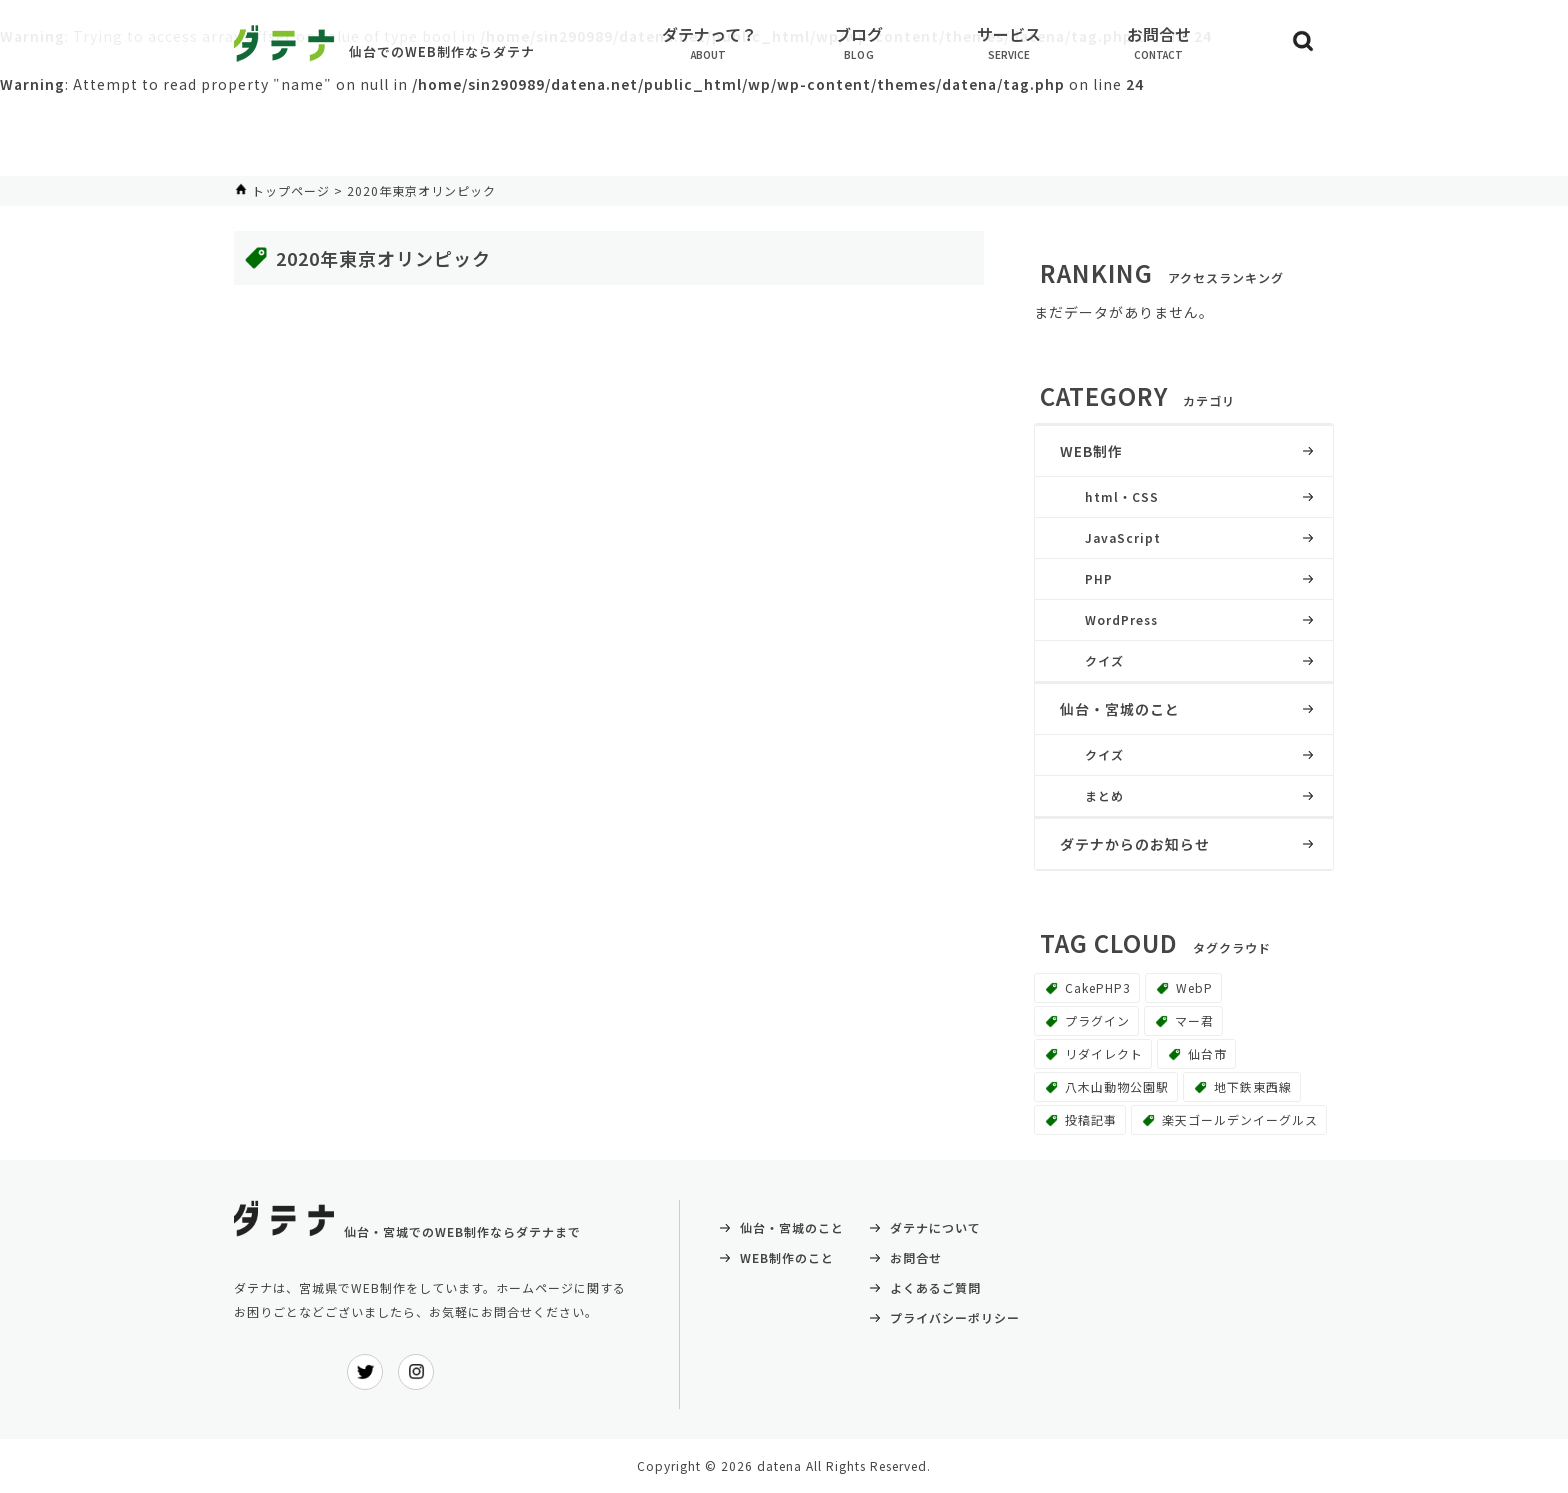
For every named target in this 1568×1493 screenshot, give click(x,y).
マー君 (1194, 1020)
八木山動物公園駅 (1117, 1086)
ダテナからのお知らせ (1135, 844)
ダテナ (284, 43)
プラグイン (1097, 1020)
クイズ (1104, 660)
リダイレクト (1104, 1053)
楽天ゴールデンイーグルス (1240, 1119)
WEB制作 (1091, 451)
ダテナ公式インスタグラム (416, 1372)
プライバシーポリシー (955, 1317)
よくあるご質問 (935, 1287)
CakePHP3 (1098, 987)
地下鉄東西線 (1253, 1086)
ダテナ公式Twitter (365, 1372)
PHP (1099, 578)
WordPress (1121, 619)
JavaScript (1123, 537)
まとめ (1104, 795)
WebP (1194, 987)
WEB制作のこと (787, 1257)
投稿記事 (1091, 1119)
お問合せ (916, 1257)
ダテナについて (935, 1227)
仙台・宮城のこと (1120, 709)
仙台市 (1207, 1053)
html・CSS (1122, 496)
